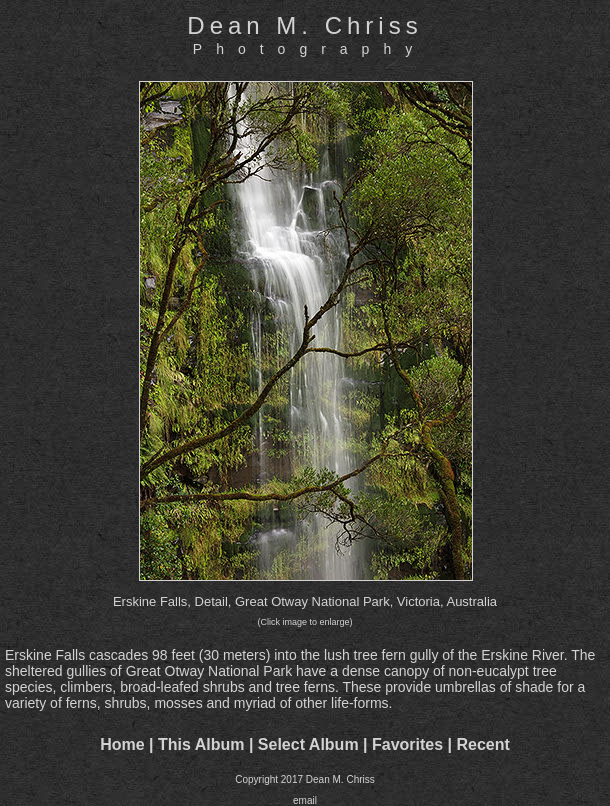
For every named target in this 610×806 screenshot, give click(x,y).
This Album (201, 744)
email (305, 800)
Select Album (308, 744)
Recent (483, 744)
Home (122, 744)
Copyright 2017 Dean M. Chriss (305, 779)
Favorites (407, 744)
